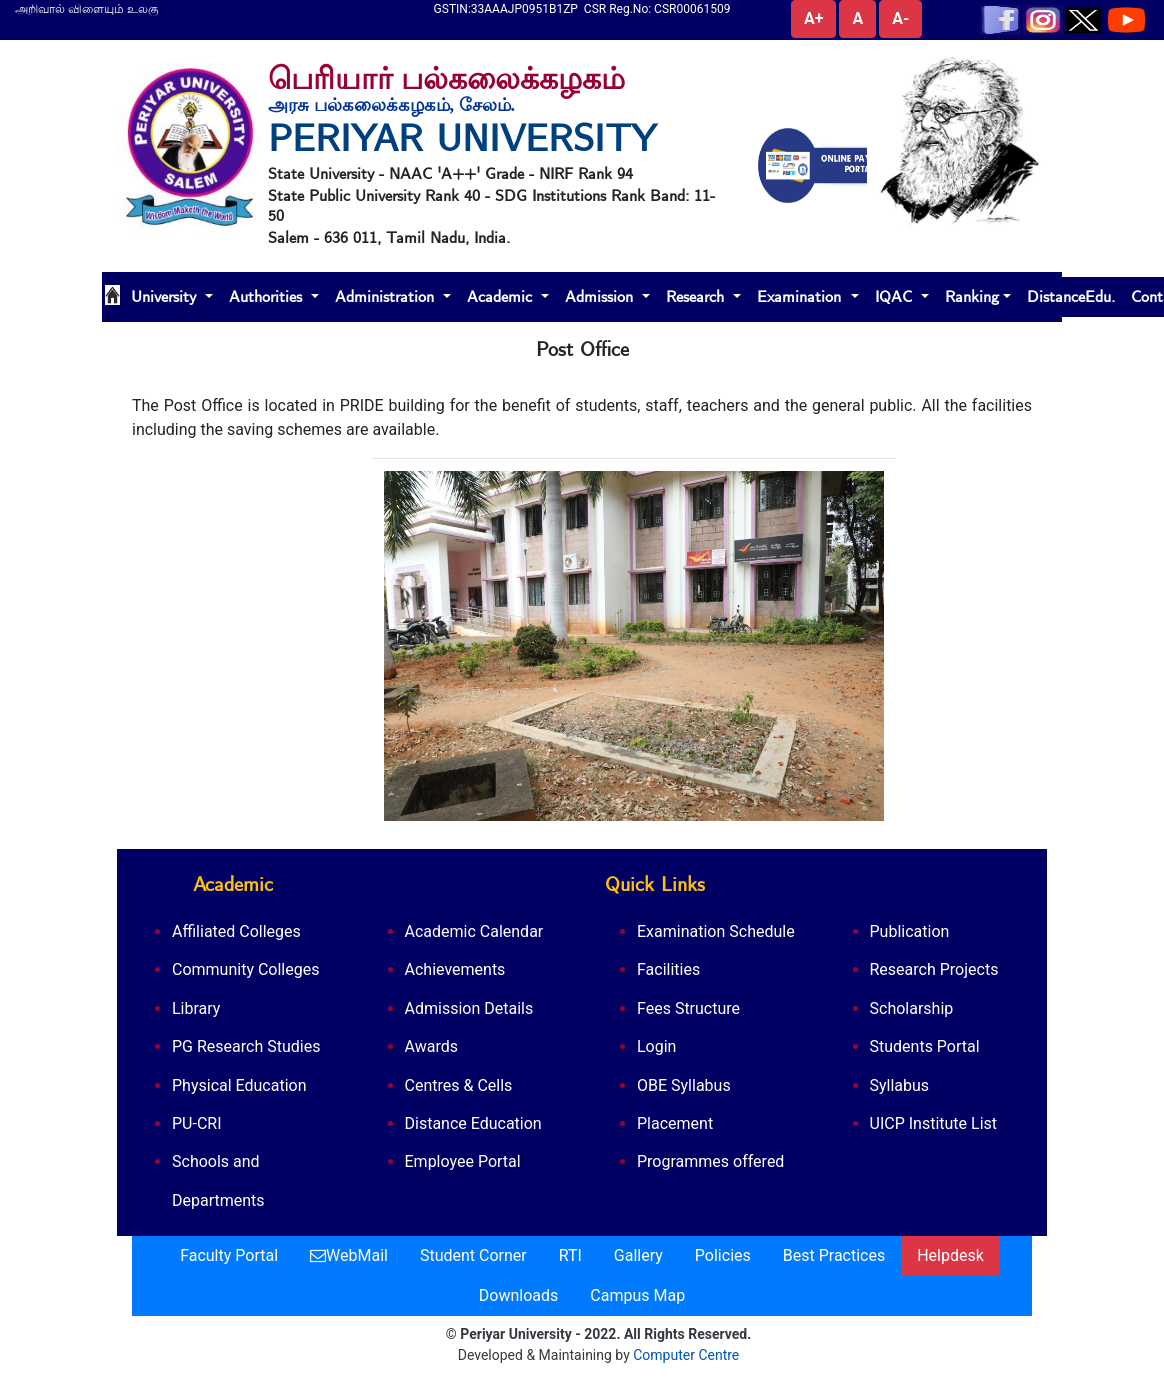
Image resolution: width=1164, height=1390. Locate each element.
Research (697, 297)
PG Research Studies (246, 1046)
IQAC (896, 297)
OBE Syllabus (684, 1085)
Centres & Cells (459, 1085)
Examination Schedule (716, 931)
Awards (431, 1046)
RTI (570, 1255)
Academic (502, 297)
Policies (723, 1255)
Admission (601, 297)
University (166, 297)
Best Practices (834, 1255)
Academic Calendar (474, 931)
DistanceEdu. (1071, 297)
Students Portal (925, 1046)
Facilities (668, 969)
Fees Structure (688, 1008)
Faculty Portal (229, 1255)
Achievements (455, 969)
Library (196, 1008)
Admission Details (469, 1008)
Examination (801, 297)
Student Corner (473, 1255)
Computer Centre (686, 1355)
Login (656, 1046)
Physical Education (239, 1085)
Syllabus (900, 1085)
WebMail (349, 1255)
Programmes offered (710, 1161)
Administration (387, 297)
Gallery (638, 1255)
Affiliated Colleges (236, 931)
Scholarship (912, 1008)
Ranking (972, 297)
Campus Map (637, 1295)
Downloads (518, 1295)
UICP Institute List (934, 1123)
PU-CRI (197, 1123)
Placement (675, 1123)
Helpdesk (950, 1255)
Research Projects (934, 969)
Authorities (268, 297)
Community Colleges (245, 969)
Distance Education (473, 1123)
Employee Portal (463, 1161)
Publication (910, 931)
